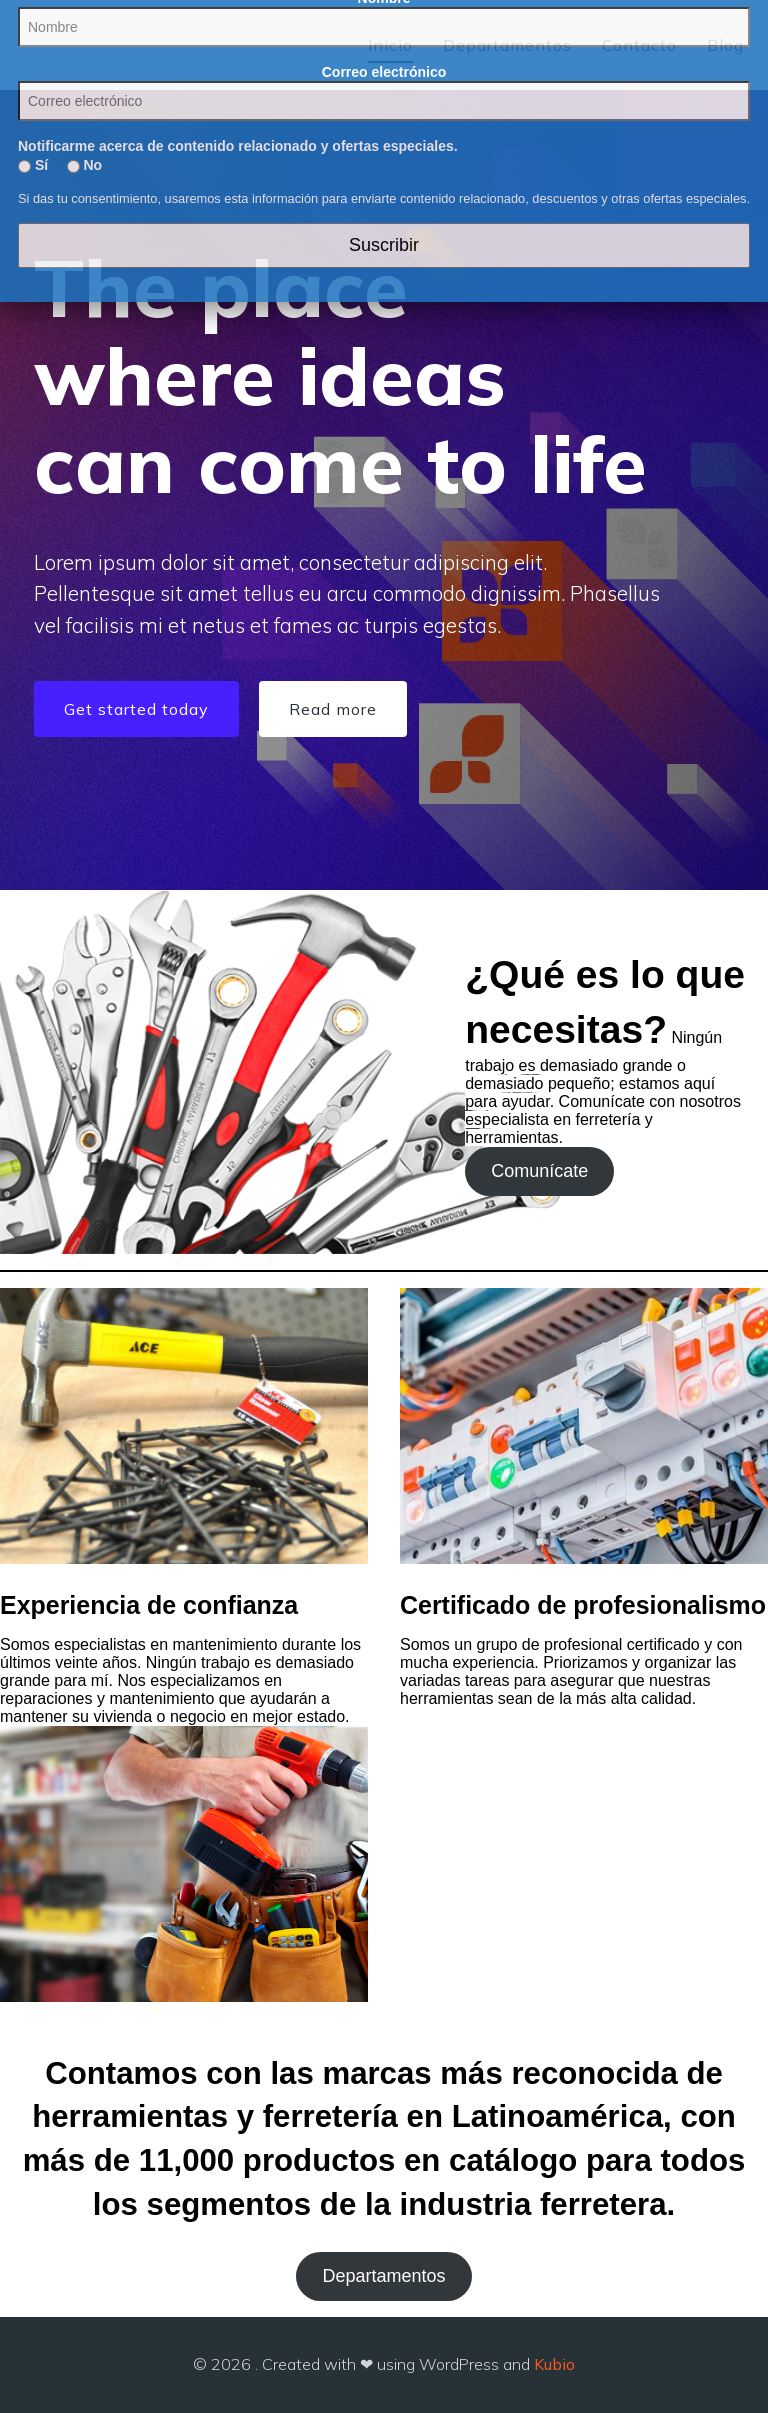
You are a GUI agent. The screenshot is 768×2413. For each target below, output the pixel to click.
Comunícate (539, 1171)
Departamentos (507, 45)
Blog (725, 45)
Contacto (639, 45)
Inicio (390, 45)
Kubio (554, 2364)
